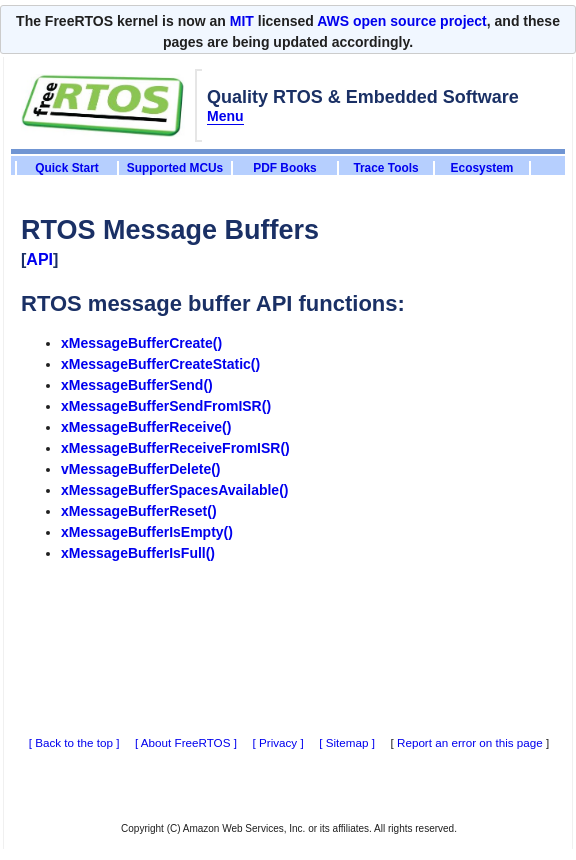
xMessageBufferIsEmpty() (147, 532)
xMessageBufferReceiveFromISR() (175, 448)
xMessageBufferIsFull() (138, 553)
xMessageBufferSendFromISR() (166, 406)
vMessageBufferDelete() (141, 469)
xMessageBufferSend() (137, 385)
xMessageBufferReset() (139, 511)
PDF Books (284, 168)
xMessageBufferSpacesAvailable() (174, 490)
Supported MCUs (175, 168)
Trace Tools (385, 168)
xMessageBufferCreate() (141, 343)
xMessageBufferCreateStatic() (160, 364)
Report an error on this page (470, 742)
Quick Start (66, 168)
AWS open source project (402, 21)
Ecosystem (482, 168)
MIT (242, 21)
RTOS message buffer (135, 303)
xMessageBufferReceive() (146, 427)
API (39, 259)
